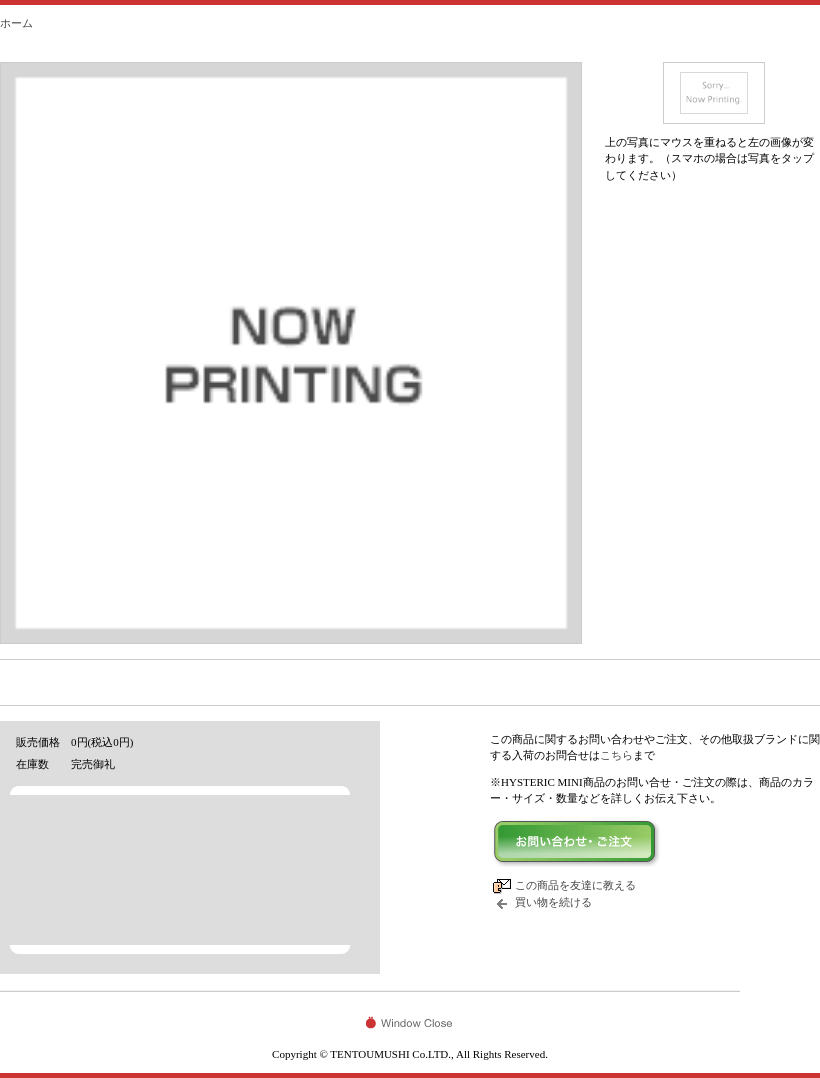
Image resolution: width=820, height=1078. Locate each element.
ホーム (16, 23)
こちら (616, 755)
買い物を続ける (553, 902)
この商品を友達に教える (575, 885)
